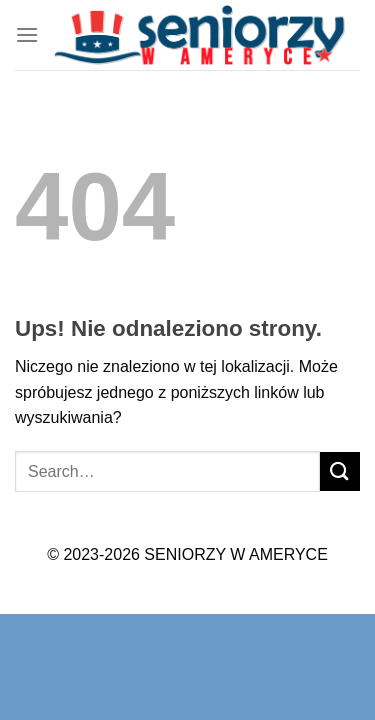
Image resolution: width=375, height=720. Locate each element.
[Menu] (27, 34)
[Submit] (340, 471)
